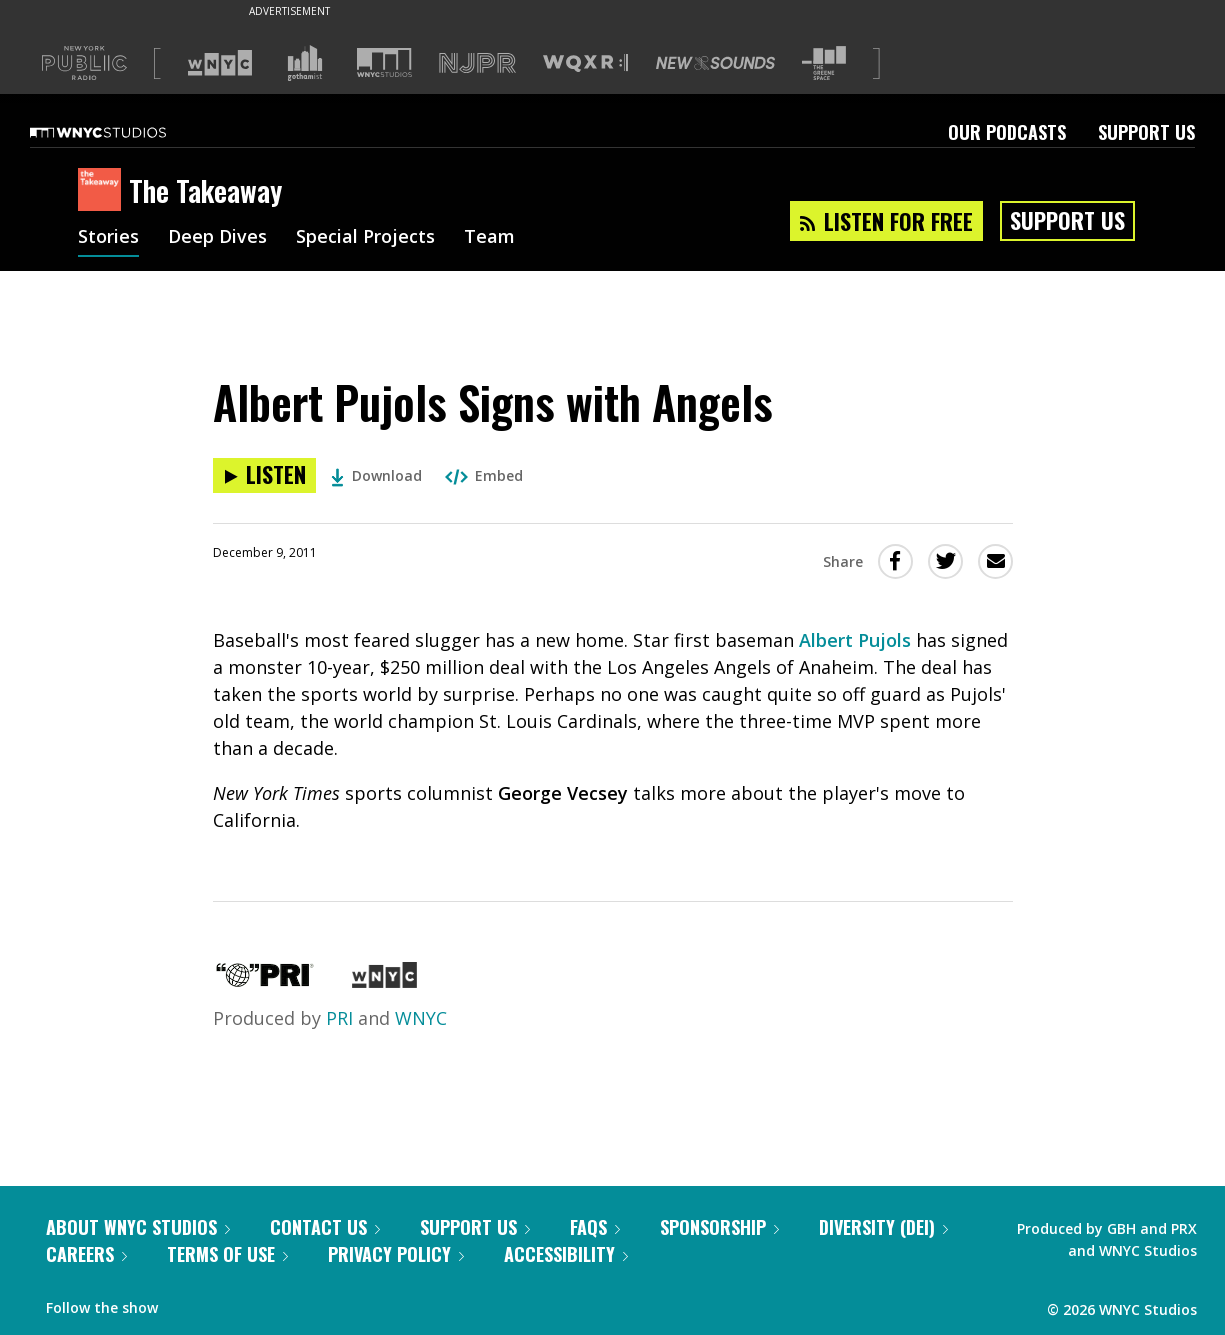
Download (376, 475)
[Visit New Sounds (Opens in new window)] (715, 63)
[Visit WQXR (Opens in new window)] (585, 63)
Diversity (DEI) (883, 1227)
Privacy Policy (396, 1254)
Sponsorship (719, 1227)
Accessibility (566, 1254)
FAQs (595, 1227)
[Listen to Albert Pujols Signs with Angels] (264, 475)
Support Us (1146, 132)
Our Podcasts (1007, 132)
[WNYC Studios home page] (123, 132)
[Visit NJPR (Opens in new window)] (477, 63)
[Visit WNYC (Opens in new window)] (220, 63)
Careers (86, 1254)
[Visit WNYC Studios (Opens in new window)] (384, 62)
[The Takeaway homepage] (103, 191)
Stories (108, 238)
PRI (339, 1018)
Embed (484, 475)
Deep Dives (217, 238)
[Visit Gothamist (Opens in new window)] (305, 63)
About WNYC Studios (138, 1227)
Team (489, 238)
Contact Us (325, 1227)
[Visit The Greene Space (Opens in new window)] (824, 63)
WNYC (421, 1018)
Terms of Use (227, 1254)
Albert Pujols (855, 640)
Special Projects (365, 238)
